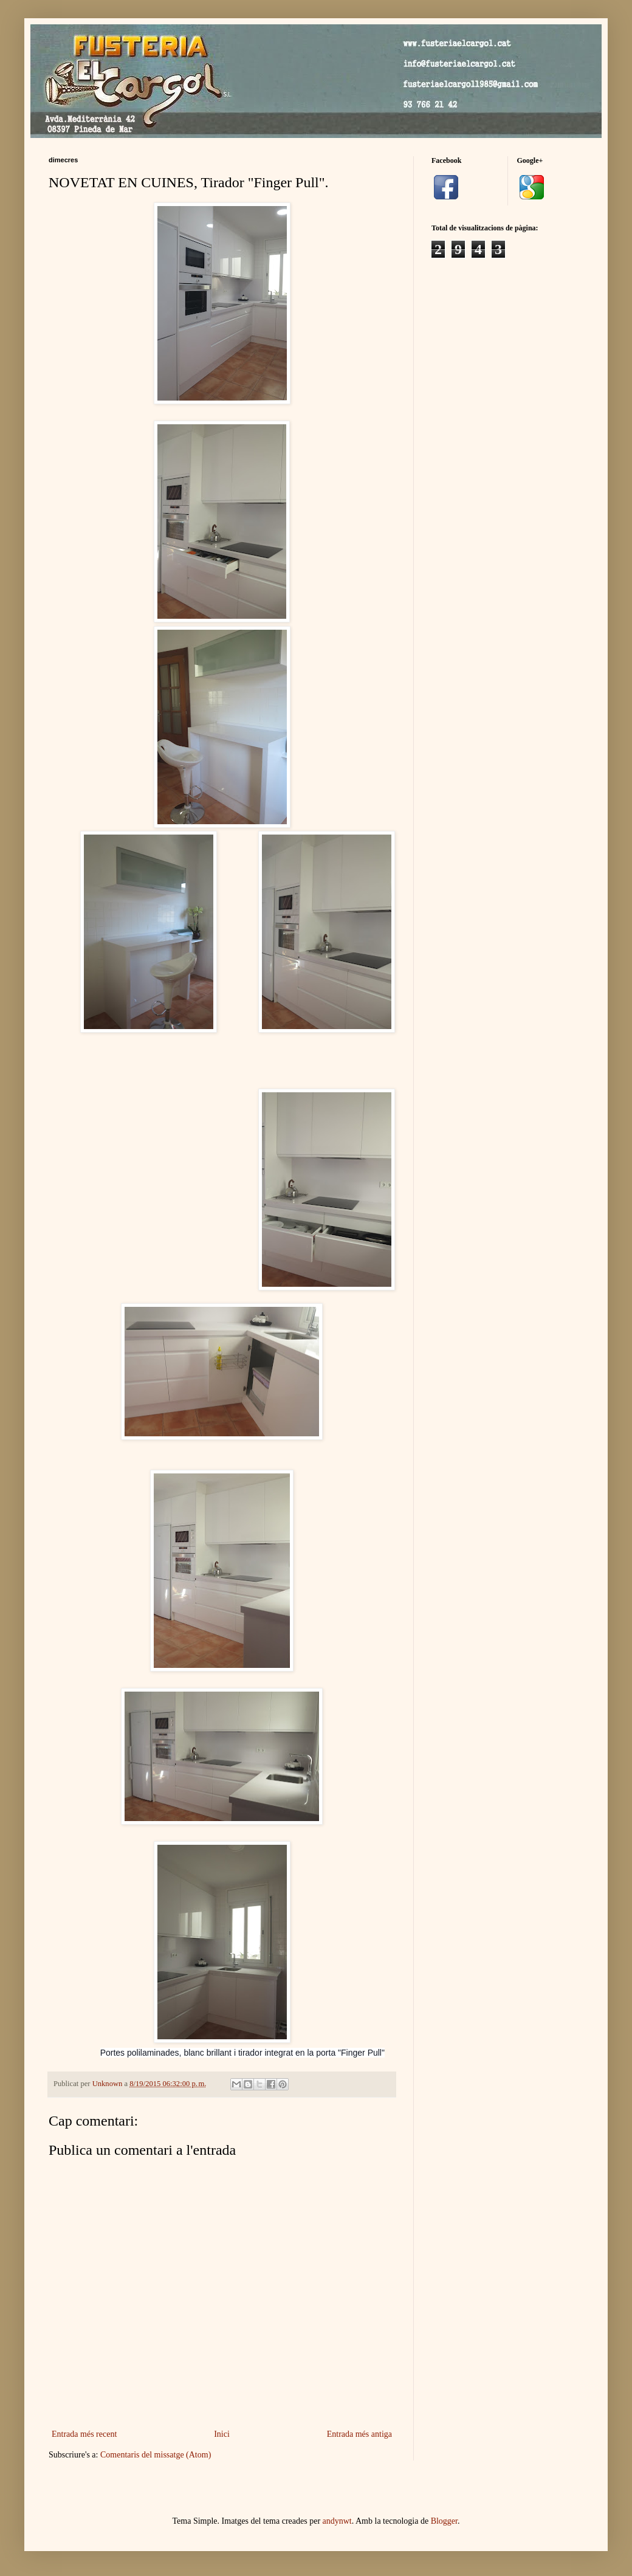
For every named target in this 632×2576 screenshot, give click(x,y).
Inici (222, 2434)
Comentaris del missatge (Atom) (155, 2454)
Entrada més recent (84, 2434)
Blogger (444, 2521)
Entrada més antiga (359, 2434)
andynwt (337, 2521)
